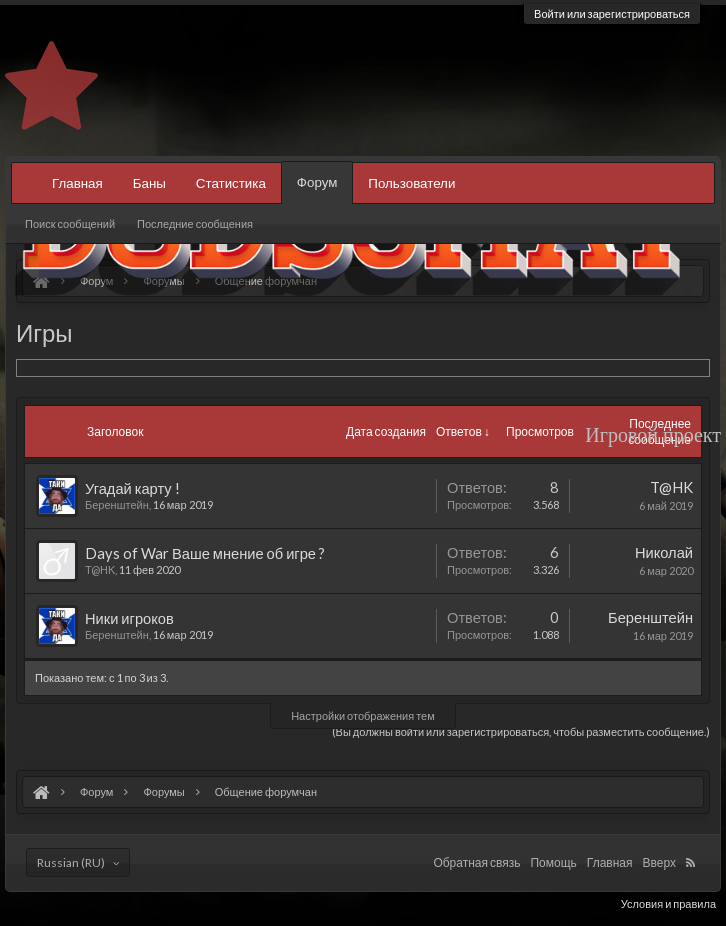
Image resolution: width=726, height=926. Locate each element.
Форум (317, 182)
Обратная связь (476, 862)
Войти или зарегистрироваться (612, 13)
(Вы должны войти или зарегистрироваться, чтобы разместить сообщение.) (521, 731)
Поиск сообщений (70, 223)
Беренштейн (117, 504)
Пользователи (411, 183)
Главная (77, 183)
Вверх (659, 862)
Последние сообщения (195, 223)
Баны (149, 183)
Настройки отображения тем (363, 715)
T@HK (100, 569)
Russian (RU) (71, 862)
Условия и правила (668, 903)
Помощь (553, 862)
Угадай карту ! (132, 488)
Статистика (231, 183)
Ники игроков (129, 618)
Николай (664, 552)
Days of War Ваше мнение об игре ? (205, 553)
